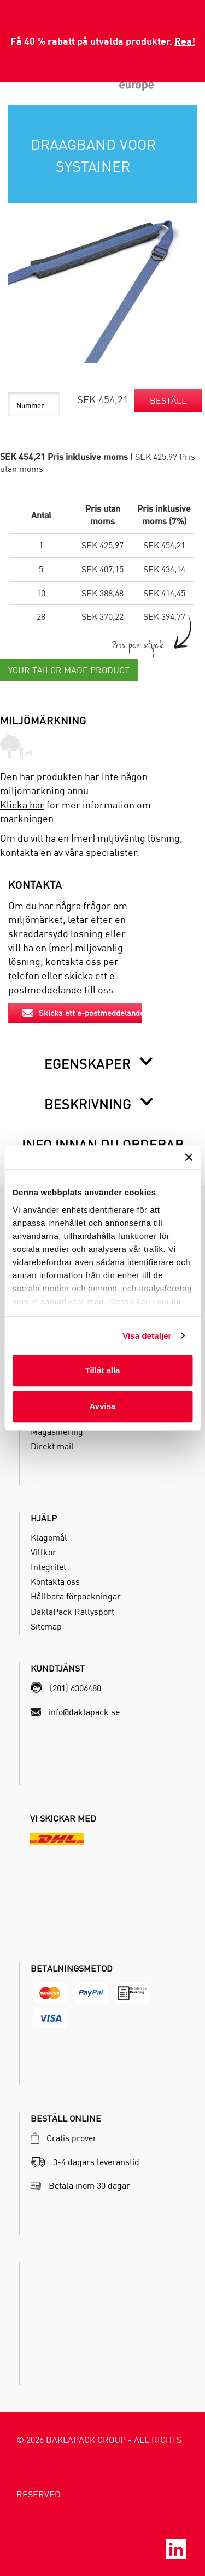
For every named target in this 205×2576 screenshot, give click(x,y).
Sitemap (46, 1626)
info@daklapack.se (84, 1711)
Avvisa (103, 1406)
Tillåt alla (102, 1370)
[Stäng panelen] (188, 1157)
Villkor (43, 1552)
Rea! (184, 40)
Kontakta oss (55, 1581)
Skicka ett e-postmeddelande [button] (82, 1013)
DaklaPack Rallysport (72, 1611)
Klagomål (49, 1537)
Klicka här (22, 805)
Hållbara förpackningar (76, 1596)
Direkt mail (52, 1446)
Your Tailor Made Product (69, 669)
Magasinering (57, 1431)
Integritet (48, 1566)
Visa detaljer (146, 1335)
